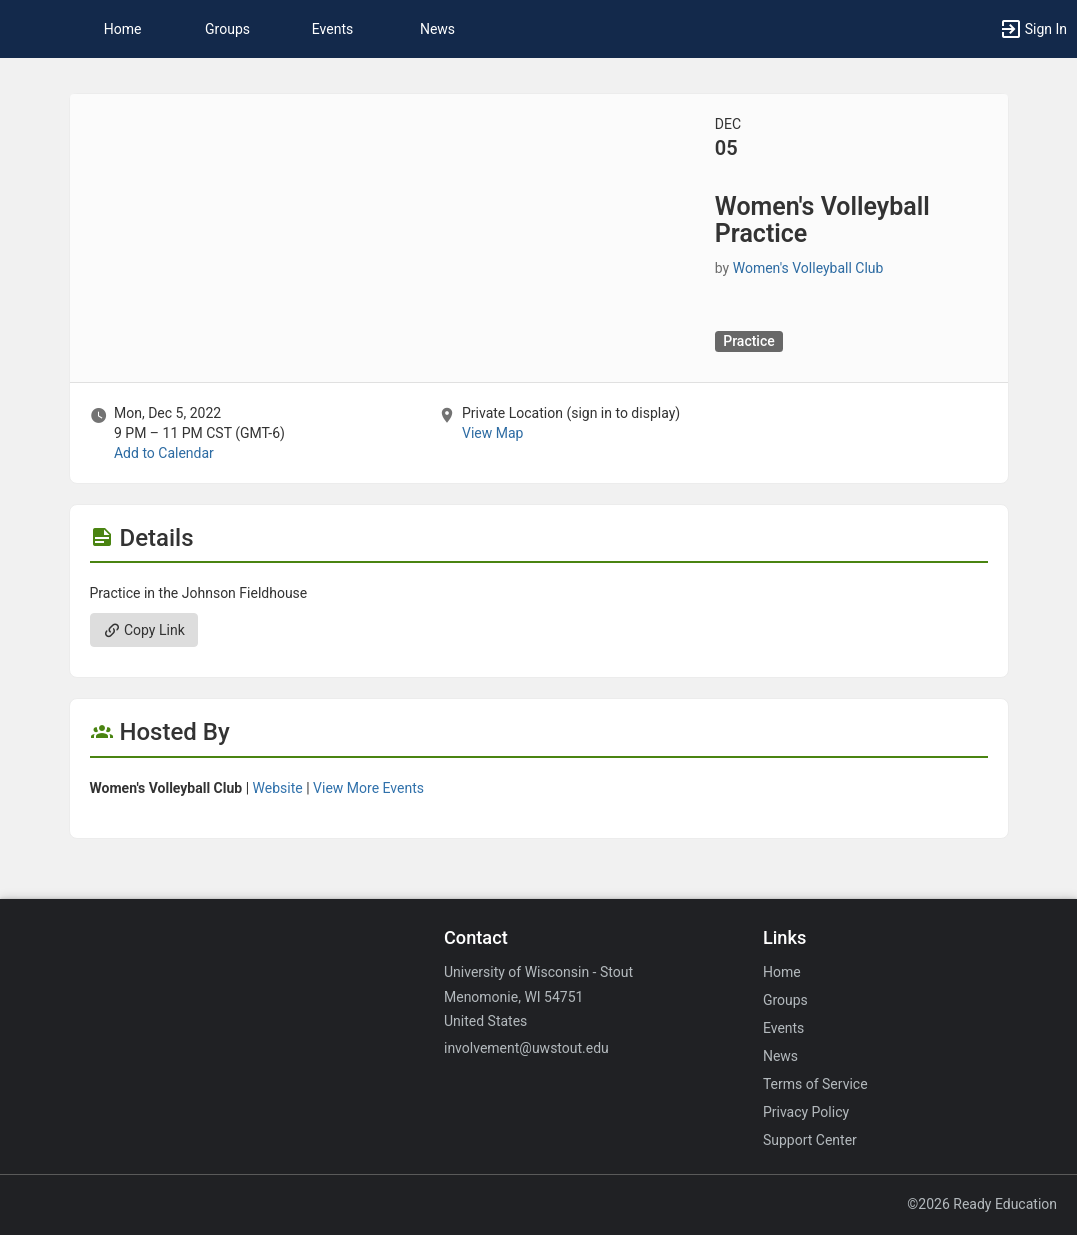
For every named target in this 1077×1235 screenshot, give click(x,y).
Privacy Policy (806, 1112)
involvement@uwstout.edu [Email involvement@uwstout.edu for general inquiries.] (526, 1048)
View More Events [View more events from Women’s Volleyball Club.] (368, 788)
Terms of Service (815, 1084)
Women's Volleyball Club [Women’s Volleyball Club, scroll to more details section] (808, 268)
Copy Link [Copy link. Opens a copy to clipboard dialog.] (144, 630)
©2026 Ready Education (982, 1204)
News (437, 29)
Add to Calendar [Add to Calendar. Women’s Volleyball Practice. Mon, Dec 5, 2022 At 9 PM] (164, 453)
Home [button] (123, 29)
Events (332, 29)
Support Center (810, 1140)
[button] (25, 29)
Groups (227, 29)
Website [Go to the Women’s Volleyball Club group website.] (278, 788)
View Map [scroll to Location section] (492, 433)
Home (782, 972)
